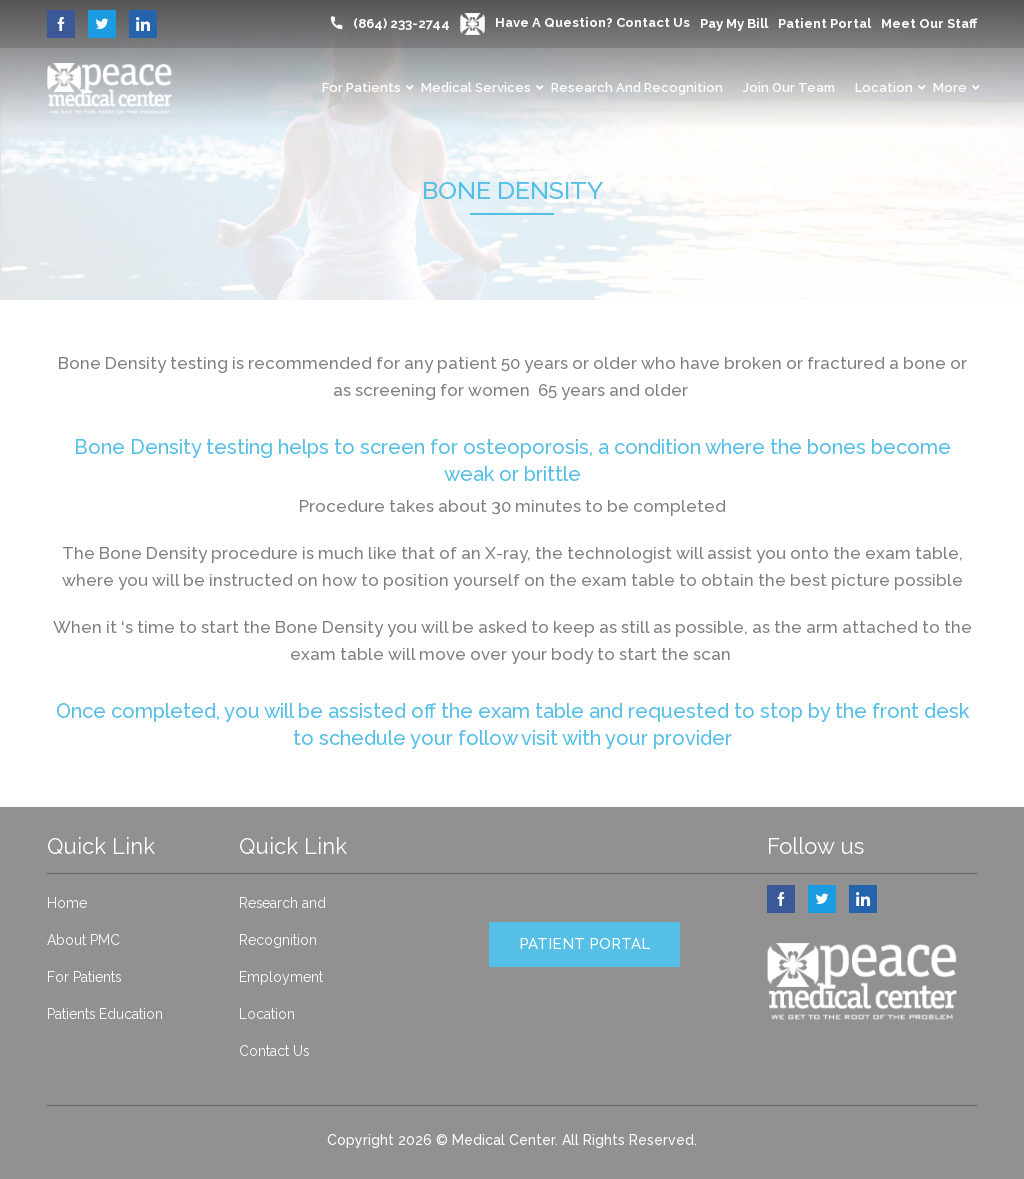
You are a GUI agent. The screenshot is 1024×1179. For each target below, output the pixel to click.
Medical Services (476, 87)
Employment (281, 977)
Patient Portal (824, 23)
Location (884, 87)
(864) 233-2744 (401, 23)
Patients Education (105, 1014)
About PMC (83, 940)
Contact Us (274, 1051)
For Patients (361, 87)
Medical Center (503, 1140)
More (950, 87)
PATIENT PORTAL (584, 944)
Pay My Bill (734, 23)
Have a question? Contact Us (575, 22)
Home (67, 903)
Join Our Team (789, 87)
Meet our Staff (929, 23)
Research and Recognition (637, 87)
